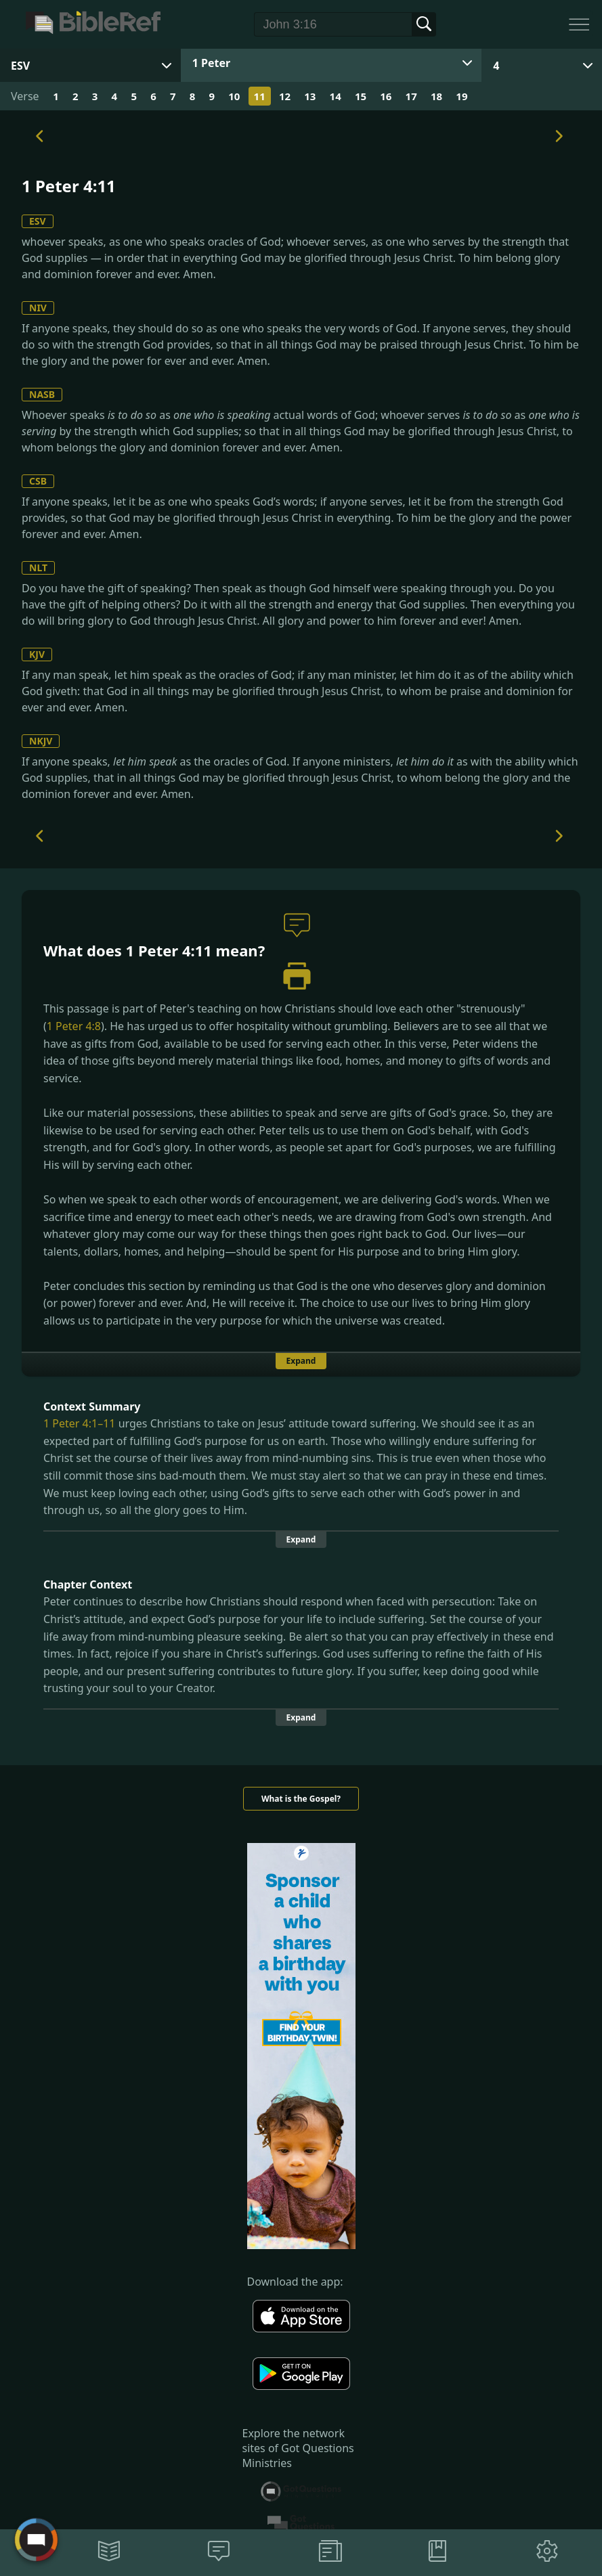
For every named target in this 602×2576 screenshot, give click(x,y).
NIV (38, 307)
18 (436, 96)
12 (285, 96)
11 (259, 96)
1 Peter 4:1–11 (79, 1423)
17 (411, 96)
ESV (37, 221)
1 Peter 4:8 (74, 1026)
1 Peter (211, 62)
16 (385, 96)
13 (310, 96)
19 (461, 96)
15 (360, 96)
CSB (38, 480)
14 (335, 96)
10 (234, 96)
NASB (42, 394)
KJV (37, 654)
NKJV (40, 740)
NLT (38, 567)
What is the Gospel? (301, 1798)
